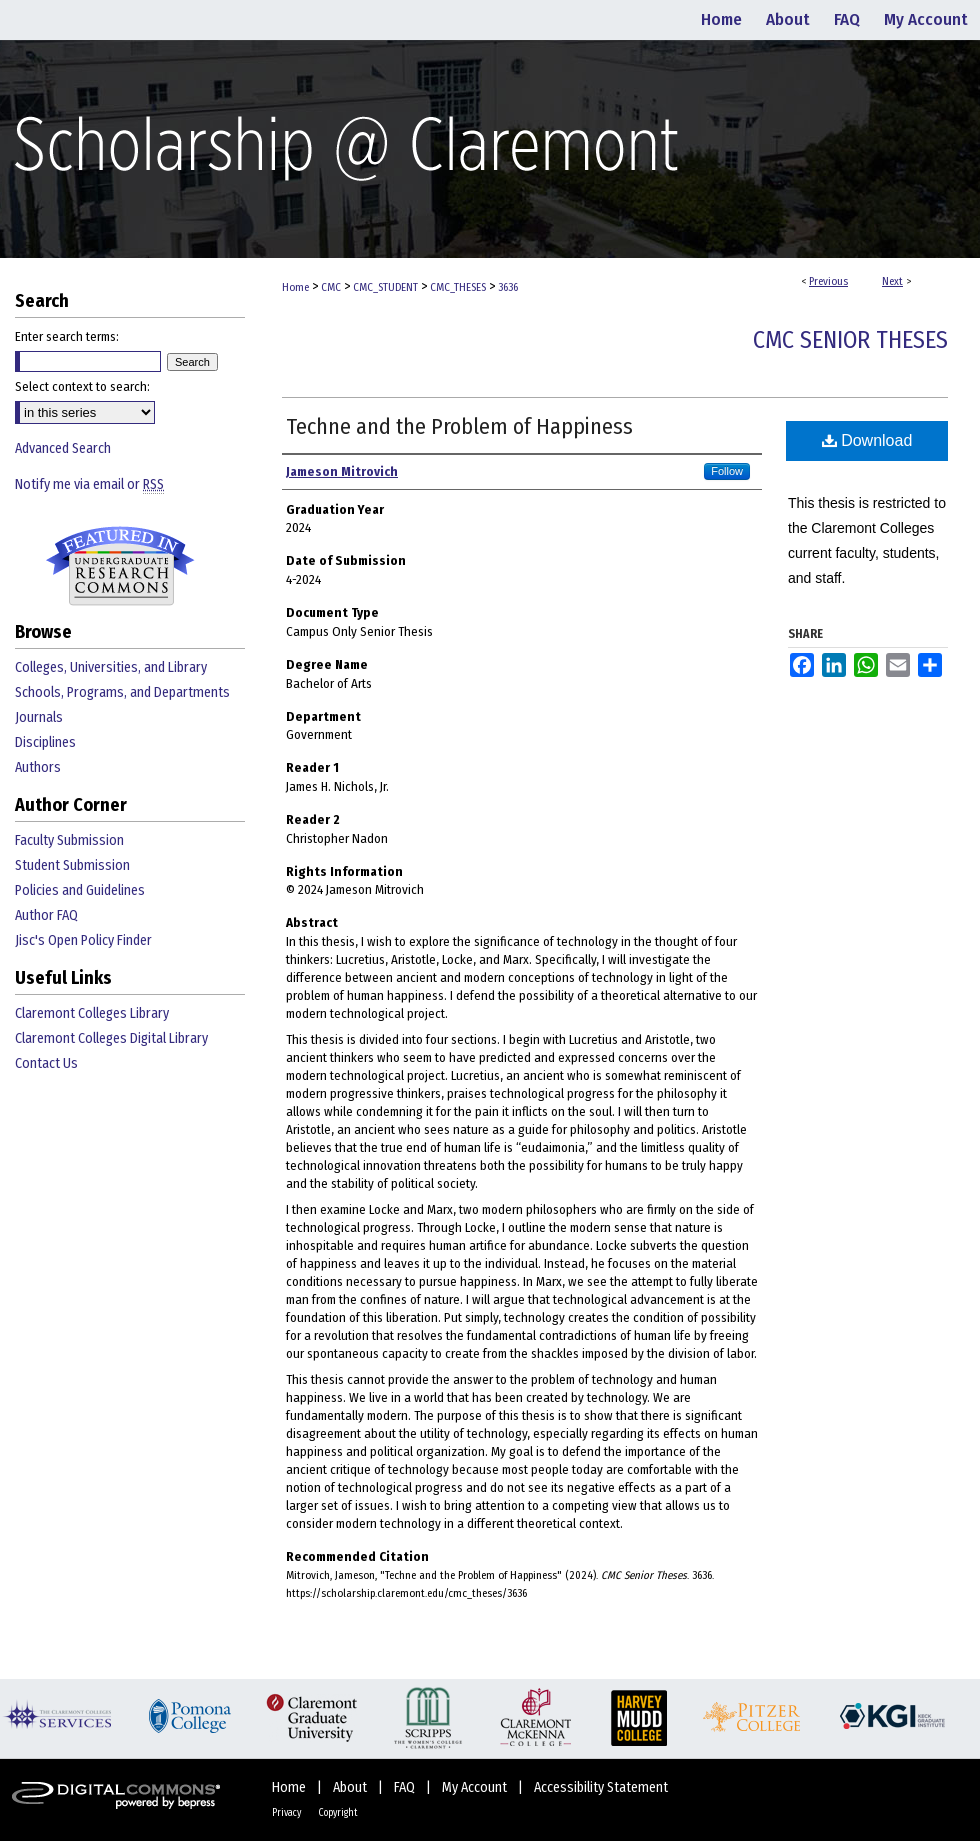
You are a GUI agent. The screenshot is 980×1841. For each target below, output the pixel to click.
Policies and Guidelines (80, 890)
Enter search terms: (67, 336)
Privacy (287, 1813)
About (351, 1787)
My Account (476, 1787)
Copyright (338, 1813)
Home (295, 287)
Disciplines (45, 742)
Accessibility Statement (601, 1787)
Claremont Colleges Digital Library (111, 1038)
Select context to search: (82, 386)
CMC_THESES (458, 287)
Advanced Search (63, 448)
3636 (508, 287)
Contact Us (46, 1063)
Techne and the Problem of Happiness (459, 426)
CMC (331, 287)
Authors (38, 767)
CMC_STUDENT (385, 287)
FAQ (406, 1787)
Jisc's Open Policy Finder (83, 940)
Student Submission (72, 865)
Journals (39, 717)
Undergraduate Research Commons (120, 566)
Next (892, 281)
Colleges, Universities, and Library (111, 667)
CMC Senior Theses (850, 340)
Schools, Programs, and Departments (122, 692)
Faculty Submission (69, 840)
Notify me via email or (89, 484)
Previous (828, 281)
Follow (727, 471)
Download (867, 440)
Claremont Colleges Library (92, 1013)
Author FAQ (46, 915)
